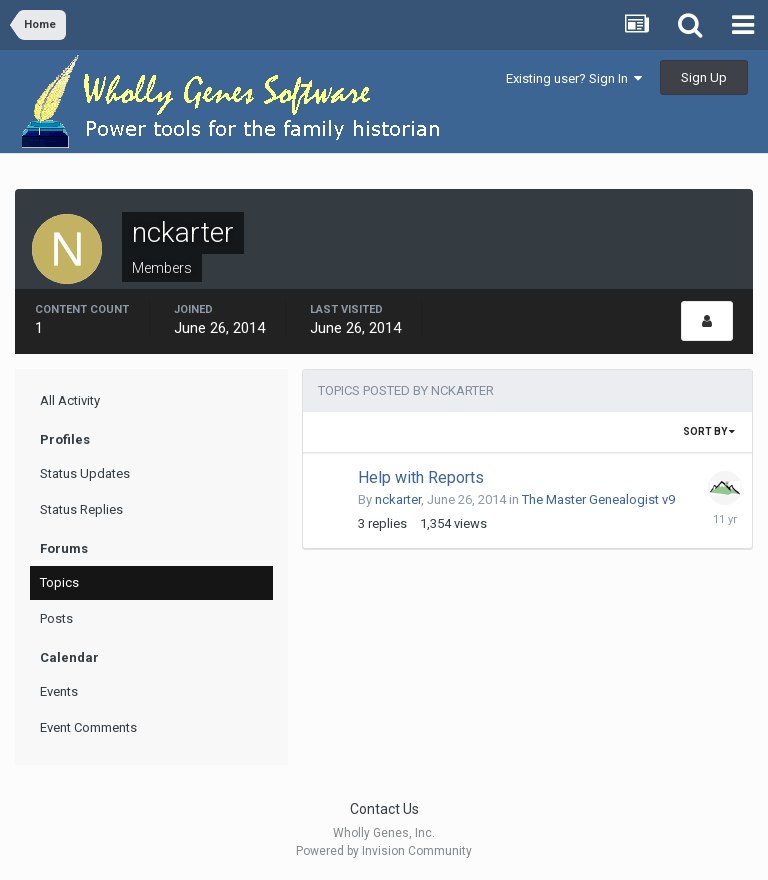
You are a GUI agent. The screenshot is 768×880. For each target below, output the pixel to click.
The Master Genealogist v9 (598, 499)
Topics (59, 582)
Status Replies (81, 509)
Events (59, 691)
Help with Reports (421, 477)
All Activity (70, 400)
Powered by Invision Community (384, 851)
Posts (56, 618)
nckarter (398, 499)
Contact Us (384, 809)
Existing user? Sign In (574, 78)
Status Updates (85, 473)
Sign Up (704, 77)
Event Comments (88, 727)
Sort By (709, 431)
